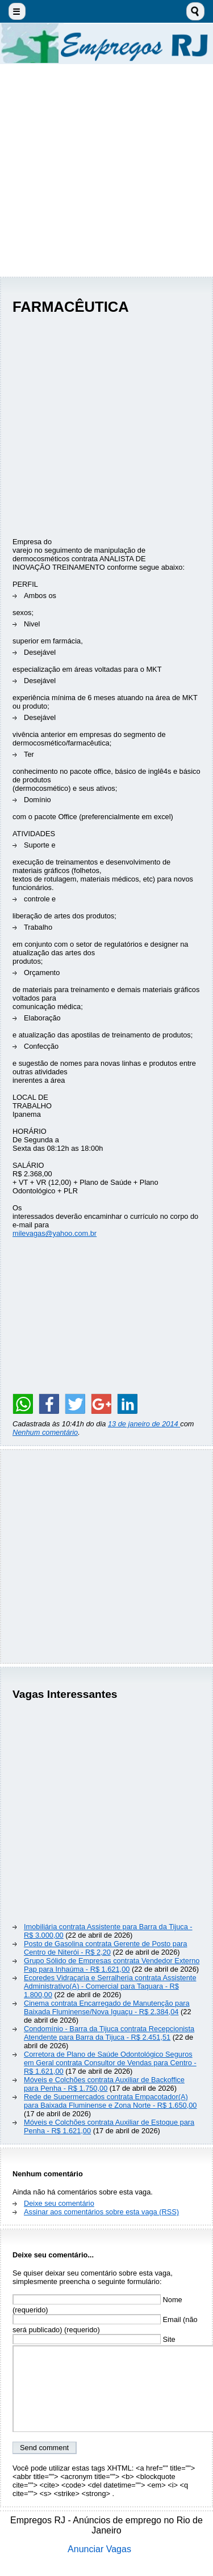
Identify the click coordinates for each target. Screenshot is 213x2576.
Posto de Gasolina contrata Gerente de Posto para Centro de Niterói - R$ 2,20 (105, 1947)
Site (94, 2339)
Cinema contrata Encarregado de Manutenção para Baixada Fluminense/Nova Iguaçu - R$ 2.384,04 (107, 2007)
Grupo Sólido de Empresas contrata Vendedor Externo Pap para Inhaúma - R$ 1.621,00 (111, 1964)
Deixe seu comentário (59, 2203)
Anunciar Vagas (99, 2549)
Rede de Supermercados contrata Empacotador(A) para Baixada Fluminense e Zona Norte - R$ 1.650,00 (110, 2100)
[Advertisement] (106, 170)
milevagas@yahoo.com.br (54, 1233)
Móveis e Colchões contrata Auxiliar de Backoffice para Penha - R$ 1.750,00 (104, 2083)
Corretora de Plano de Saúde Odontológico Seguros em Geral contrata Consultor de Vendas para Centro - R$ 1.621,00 (110, 2062)
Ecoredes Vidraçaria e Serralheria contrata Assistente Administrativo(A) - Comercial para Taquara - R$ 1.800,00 (110, 1986)
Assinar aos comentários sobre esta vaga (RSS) (101, 2212)
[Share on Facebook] (49, 1403)
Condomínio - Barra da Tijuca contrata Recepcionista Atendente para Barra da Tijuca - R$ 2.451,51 (109, 2032)
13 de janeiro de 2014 (144, 1424)
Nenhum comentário (45, 1432)
